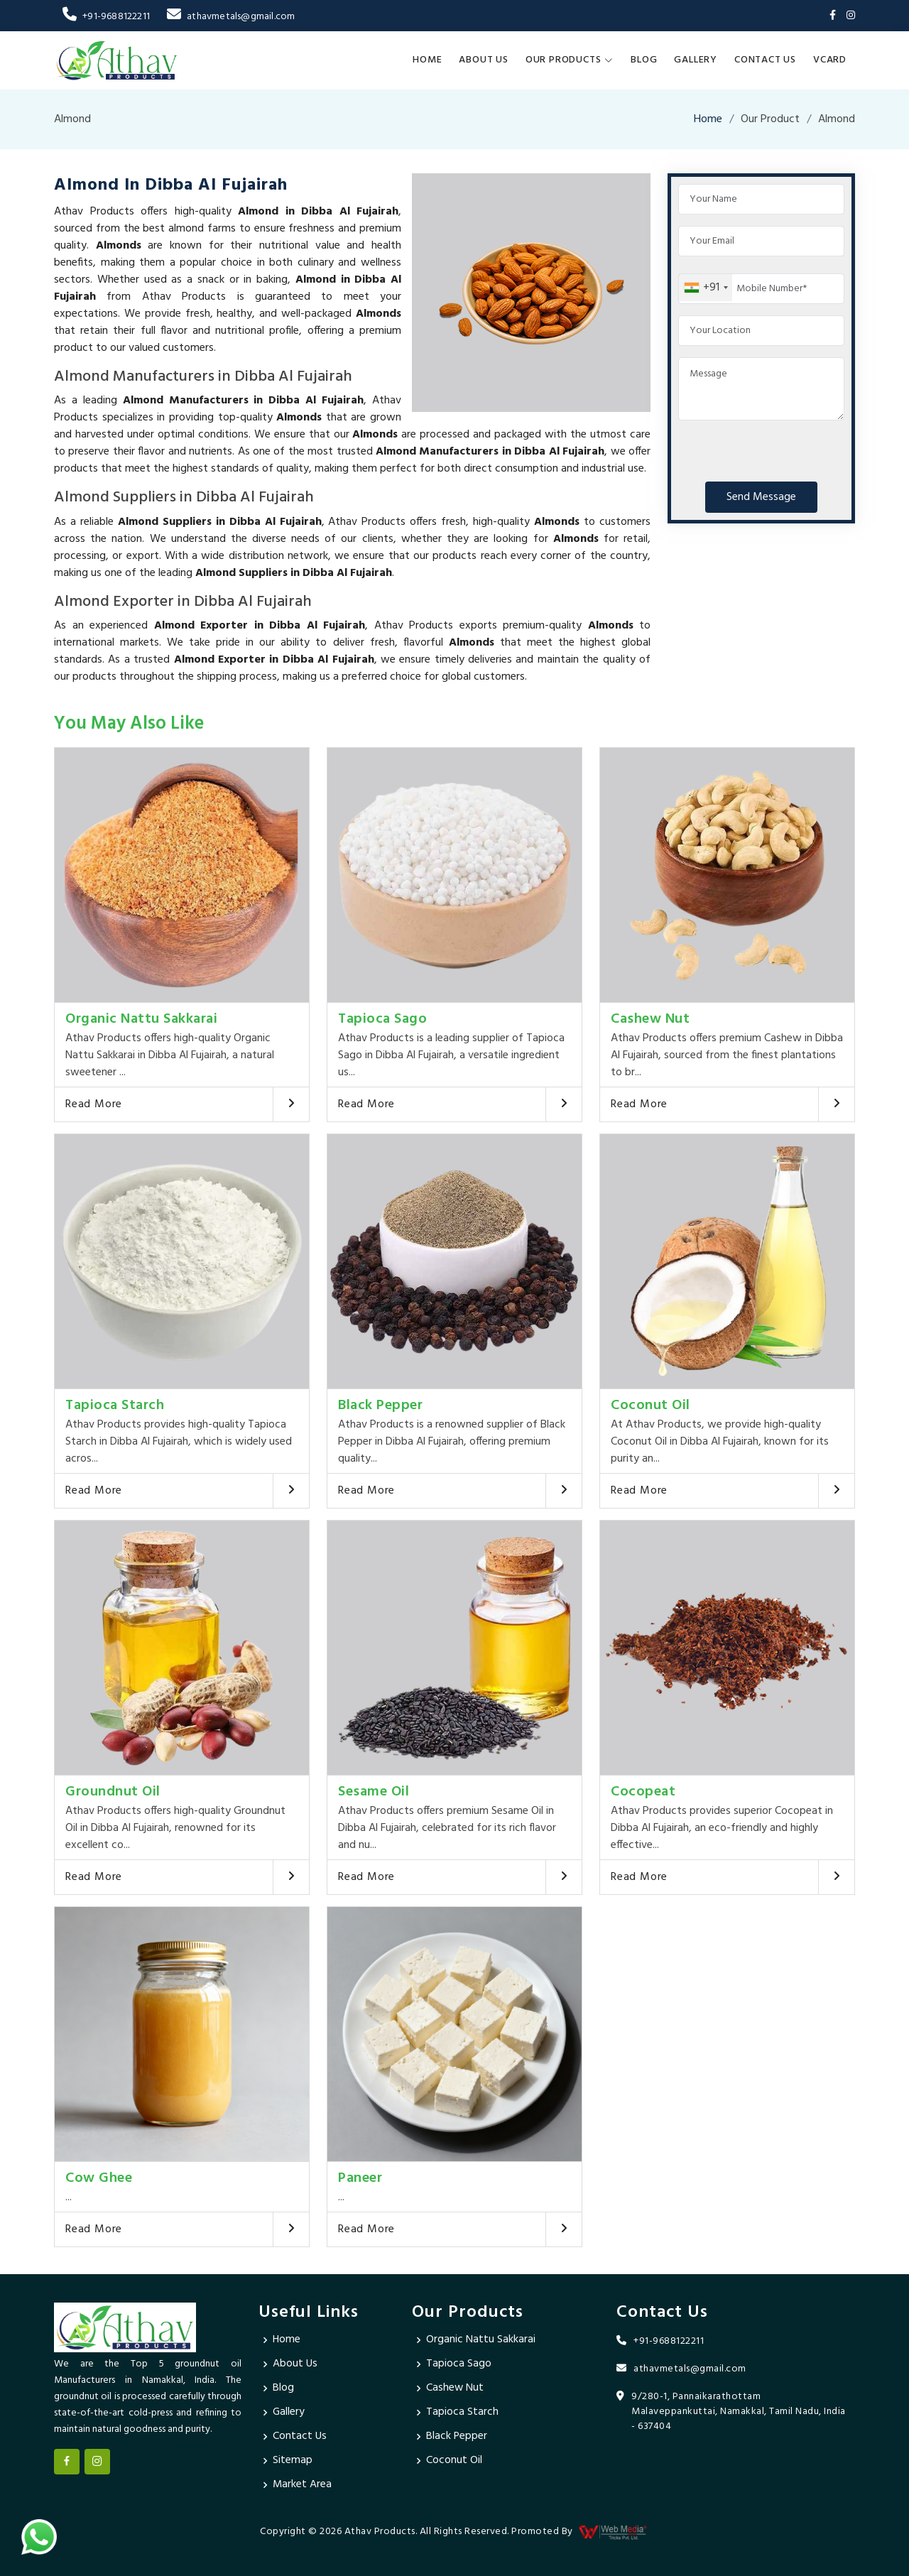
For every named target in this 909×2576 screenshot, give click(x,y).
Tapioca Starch (114, 1405)
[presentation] (786, 448)
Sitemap (292, 2461)
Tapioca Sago (382, 1019)
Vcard (830, 60)
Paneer (360, 2178)
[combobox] (705, 287)
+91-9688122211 (106, 17)
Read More (93, 1104)
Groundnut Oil (112, 1792)
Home (427, 60)
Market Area (302, 2485)
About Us (483, 60)
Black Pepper (380, 1405)
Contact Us (765, 60)
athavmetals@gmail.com (231, 17)
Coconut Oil (650, 1405)
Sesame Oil (373, 1792)
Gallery (695, 60)
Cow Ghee (98, 2178)
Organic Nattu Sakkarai (141, 1019)
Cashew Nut (650, 1019)
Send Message (761, 497)
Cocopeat (643, 1792)
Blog (644, 60)
